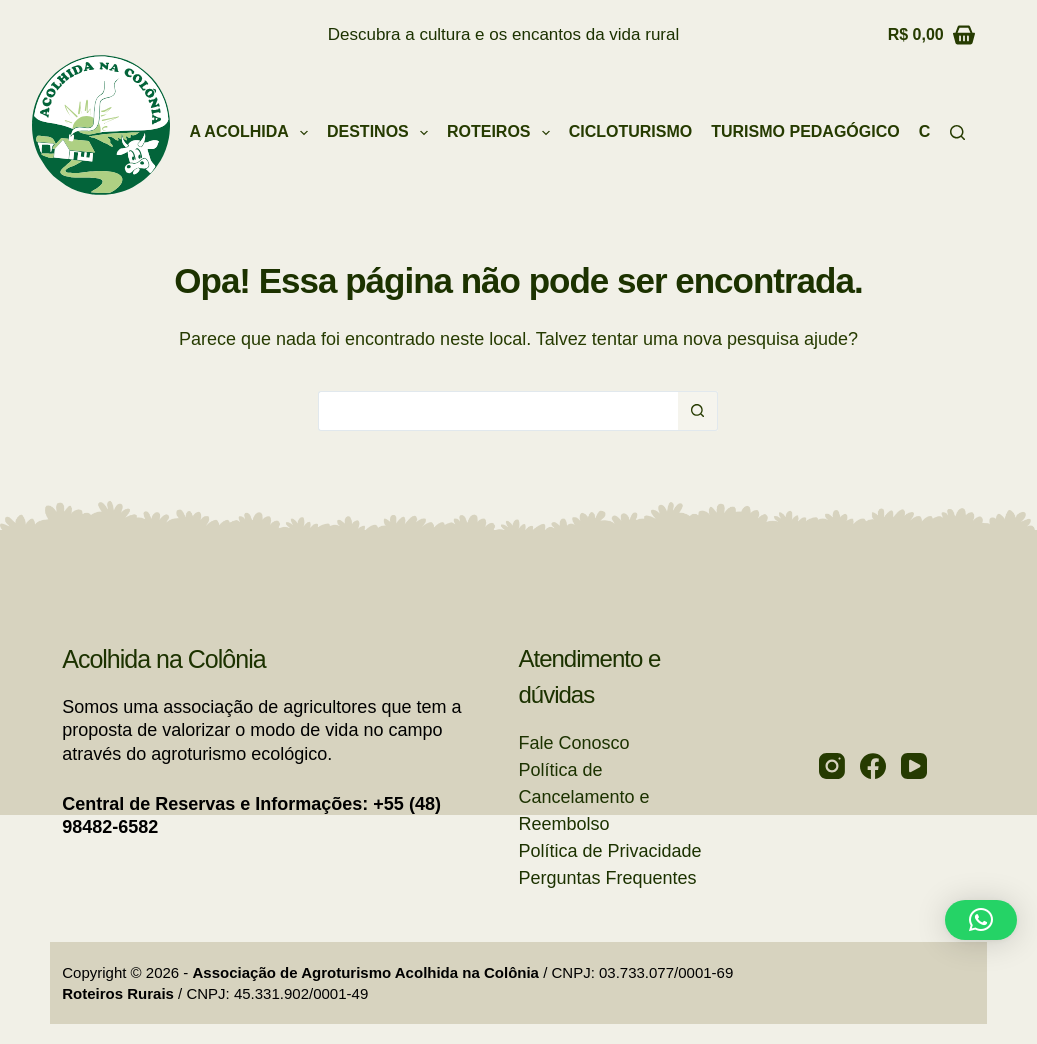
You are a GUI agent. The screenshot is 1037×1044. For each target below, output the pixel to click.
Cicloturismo (631, 131)
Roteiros (502, 133)
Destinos (381, 133)
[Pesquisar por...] (498, 411)
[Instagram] (832, 766)
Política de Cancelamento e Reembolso (583, 797)
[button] (981, 920)
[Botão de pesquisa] (698, 411)
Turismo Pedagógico (805, 131)
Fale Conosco (573, 743)
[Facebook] (873, 766)
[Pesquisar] (957, 132)
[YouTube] (914, 766)
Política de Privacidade (609, 851)
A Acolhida (253, 133)
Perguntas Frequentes (607, 878)
